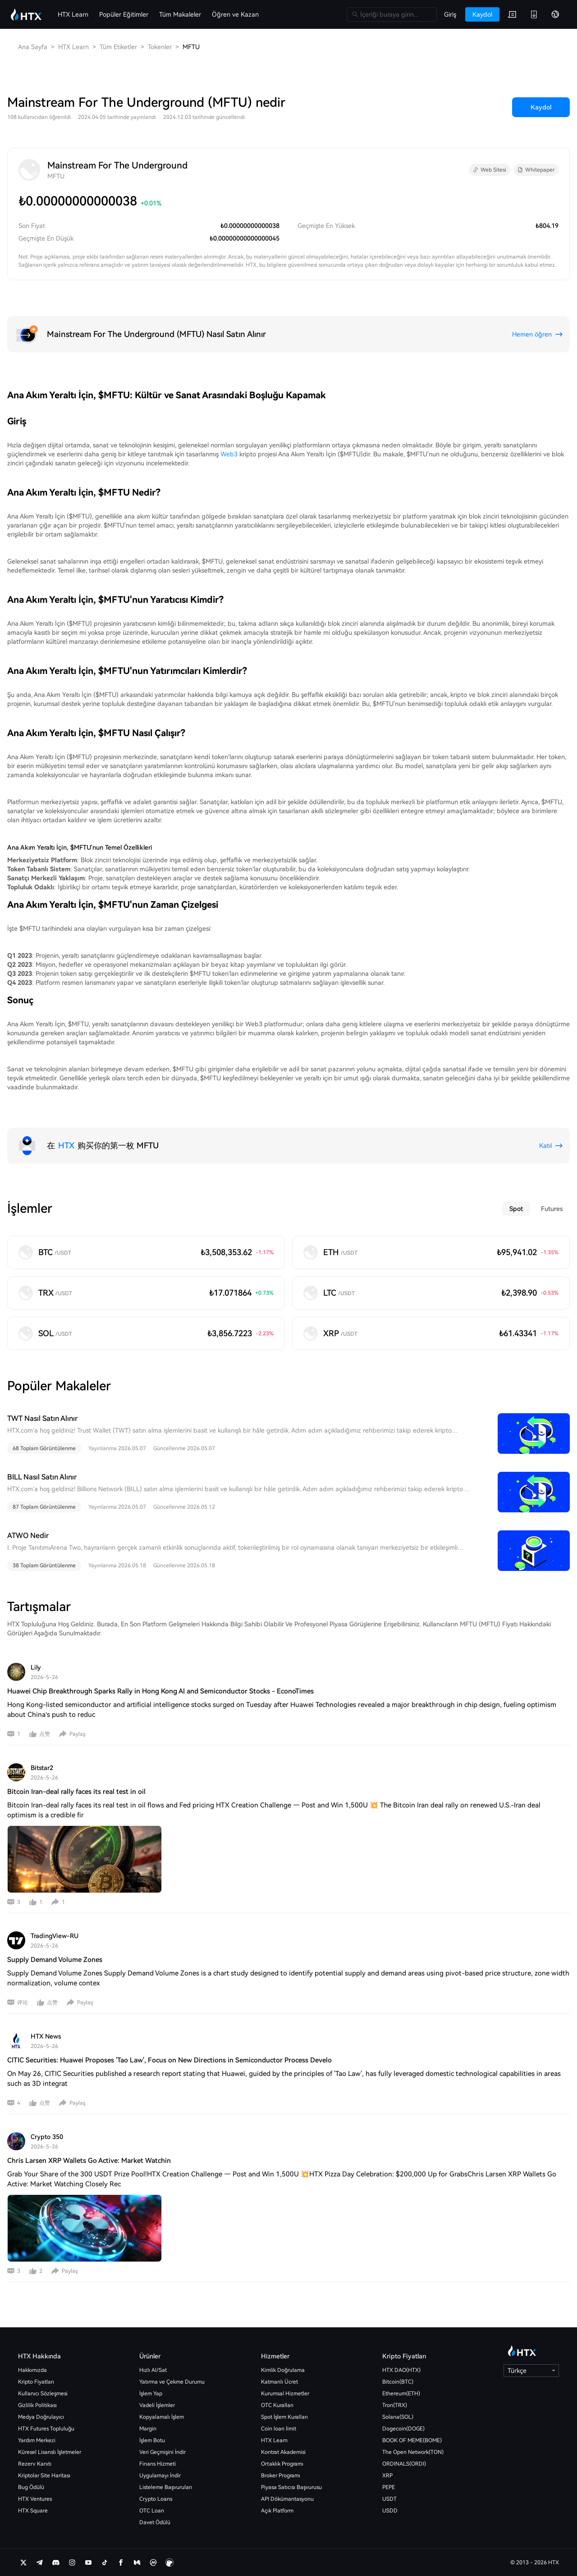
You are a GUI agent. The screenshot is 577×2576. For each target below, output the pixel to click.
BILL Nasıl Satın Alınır (42, 1477)
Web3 (229, 454)
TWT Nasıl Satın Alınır (42, 1418)
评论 (22, 2002)
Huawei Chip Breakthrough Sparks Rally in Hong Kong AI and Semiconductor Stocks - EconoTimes (160, 1691)
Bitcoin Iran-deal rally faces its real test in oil (76, 1792)
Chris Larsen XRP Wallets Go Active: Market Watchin (89, 2161)
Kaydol (541, 107)
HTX (66, 1145)
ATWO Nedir (28, 1535)
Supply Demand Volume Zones (54, 1960)
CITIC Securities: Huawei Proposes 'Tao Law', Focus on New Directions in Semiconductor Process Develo (169, 2060)
